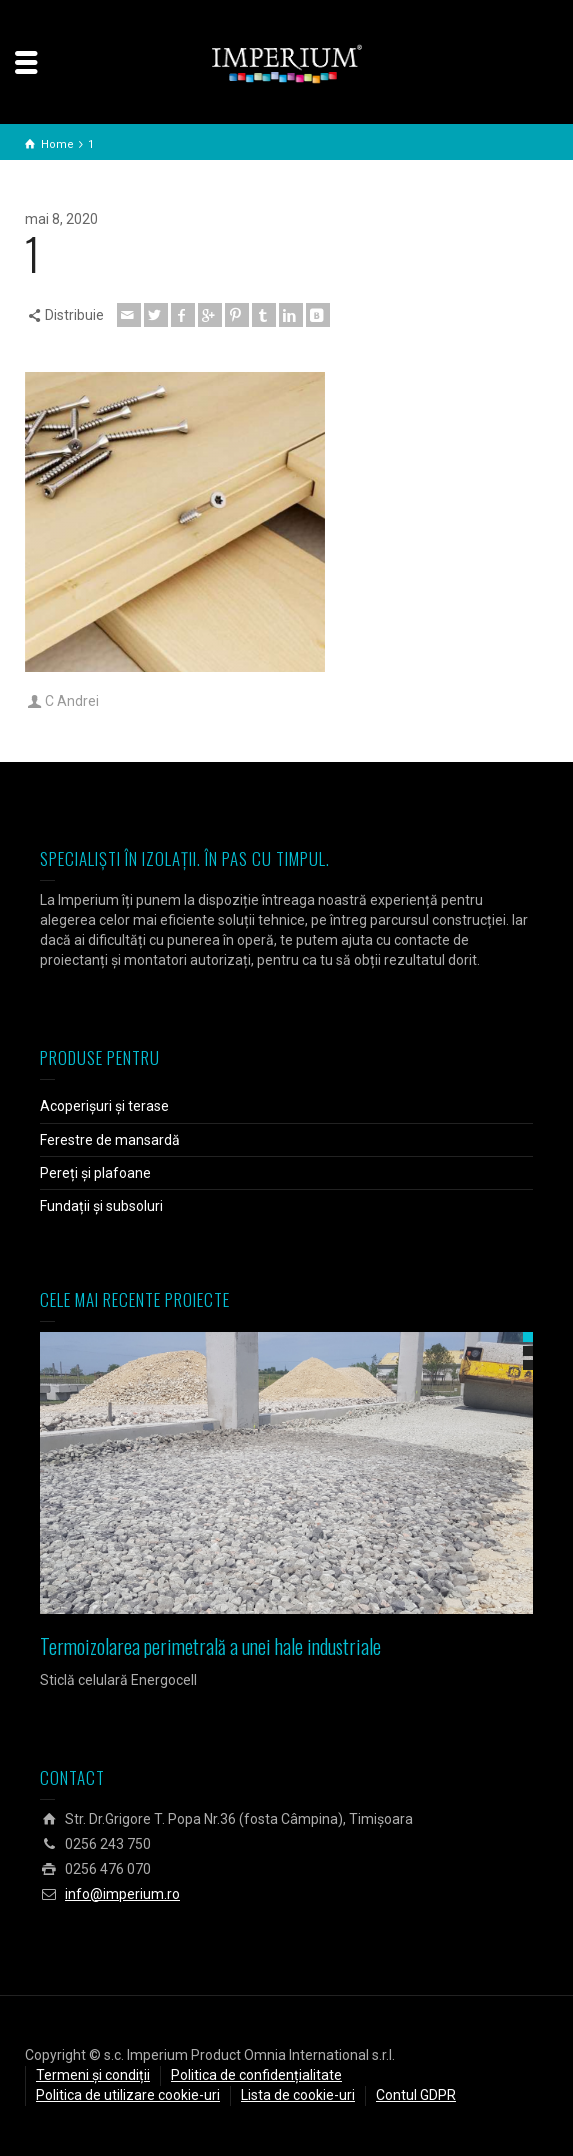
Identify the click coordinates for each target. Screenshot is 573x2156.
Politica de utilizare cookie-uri (128, 2095)
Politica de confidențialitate (256, 2075)
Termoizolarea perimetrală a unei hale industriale (210, 1646)
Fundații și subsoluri (101, 1206)
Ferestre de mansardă (110, 1140)
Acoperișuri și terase (104, 1106)
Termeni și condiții (93, 2075)
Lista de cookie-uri (298, 2095)
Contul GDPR (416, 2095)
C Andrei (72, 701)
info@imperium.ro (122, 1894)
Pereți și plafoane (95, 1173)
